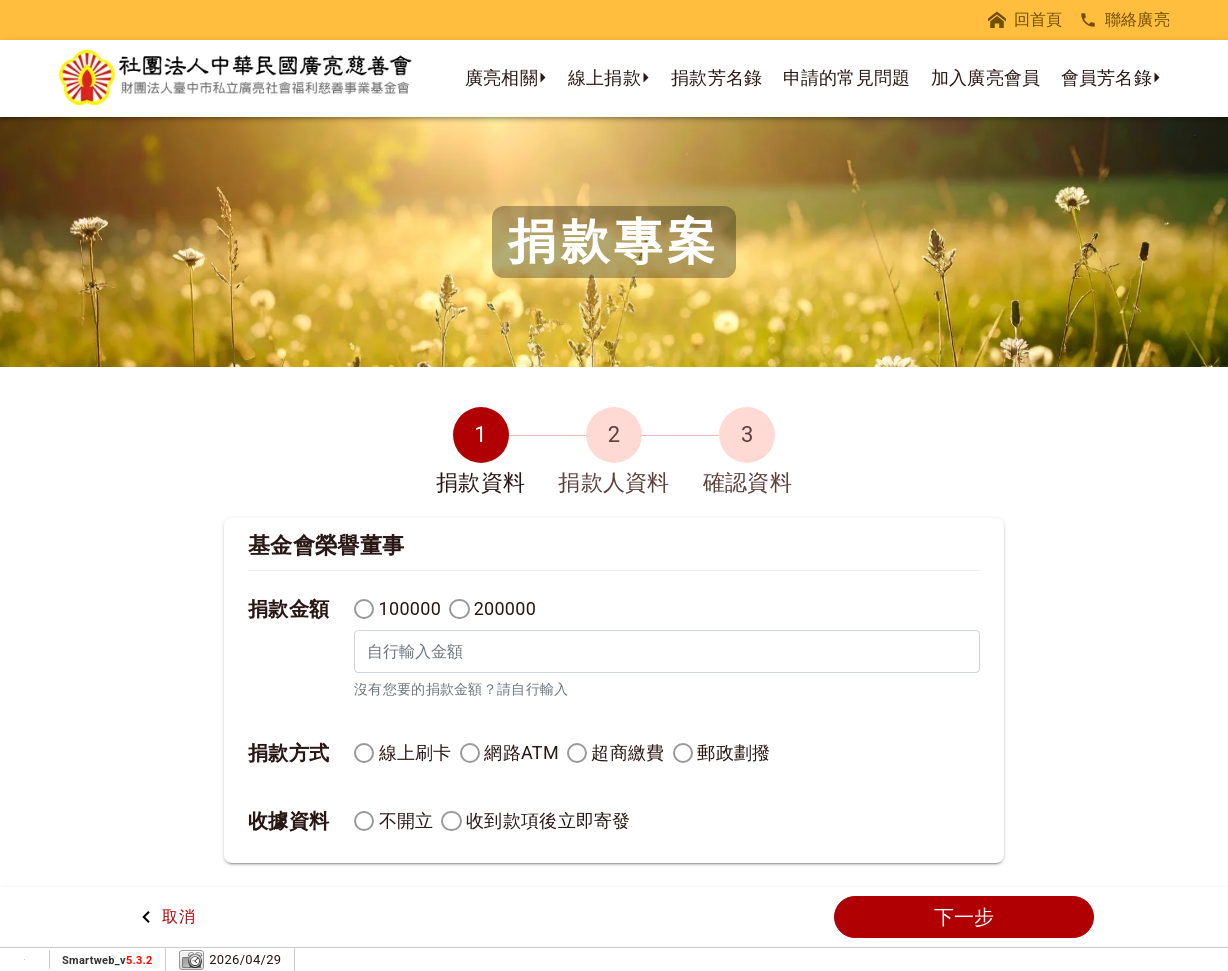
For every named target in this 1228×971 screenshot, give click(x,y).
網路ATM (521, 752)
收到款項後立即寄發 (548, 820)
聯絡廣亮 (1124, 19)
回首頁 (1025, 19)
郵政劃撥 (733, 752)
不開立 (406, 820)
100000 (410, 608)
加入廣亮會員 (986, 77)
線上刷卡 (415, 752)
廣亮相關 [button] (501, 77)
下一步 (964, 917)
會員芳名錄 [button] (1107, 77)
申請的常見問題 (847, 77)
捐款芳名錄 (717, 77)
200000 (505, 608)
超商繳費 (627, 752)
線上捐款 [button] (604, 77)
